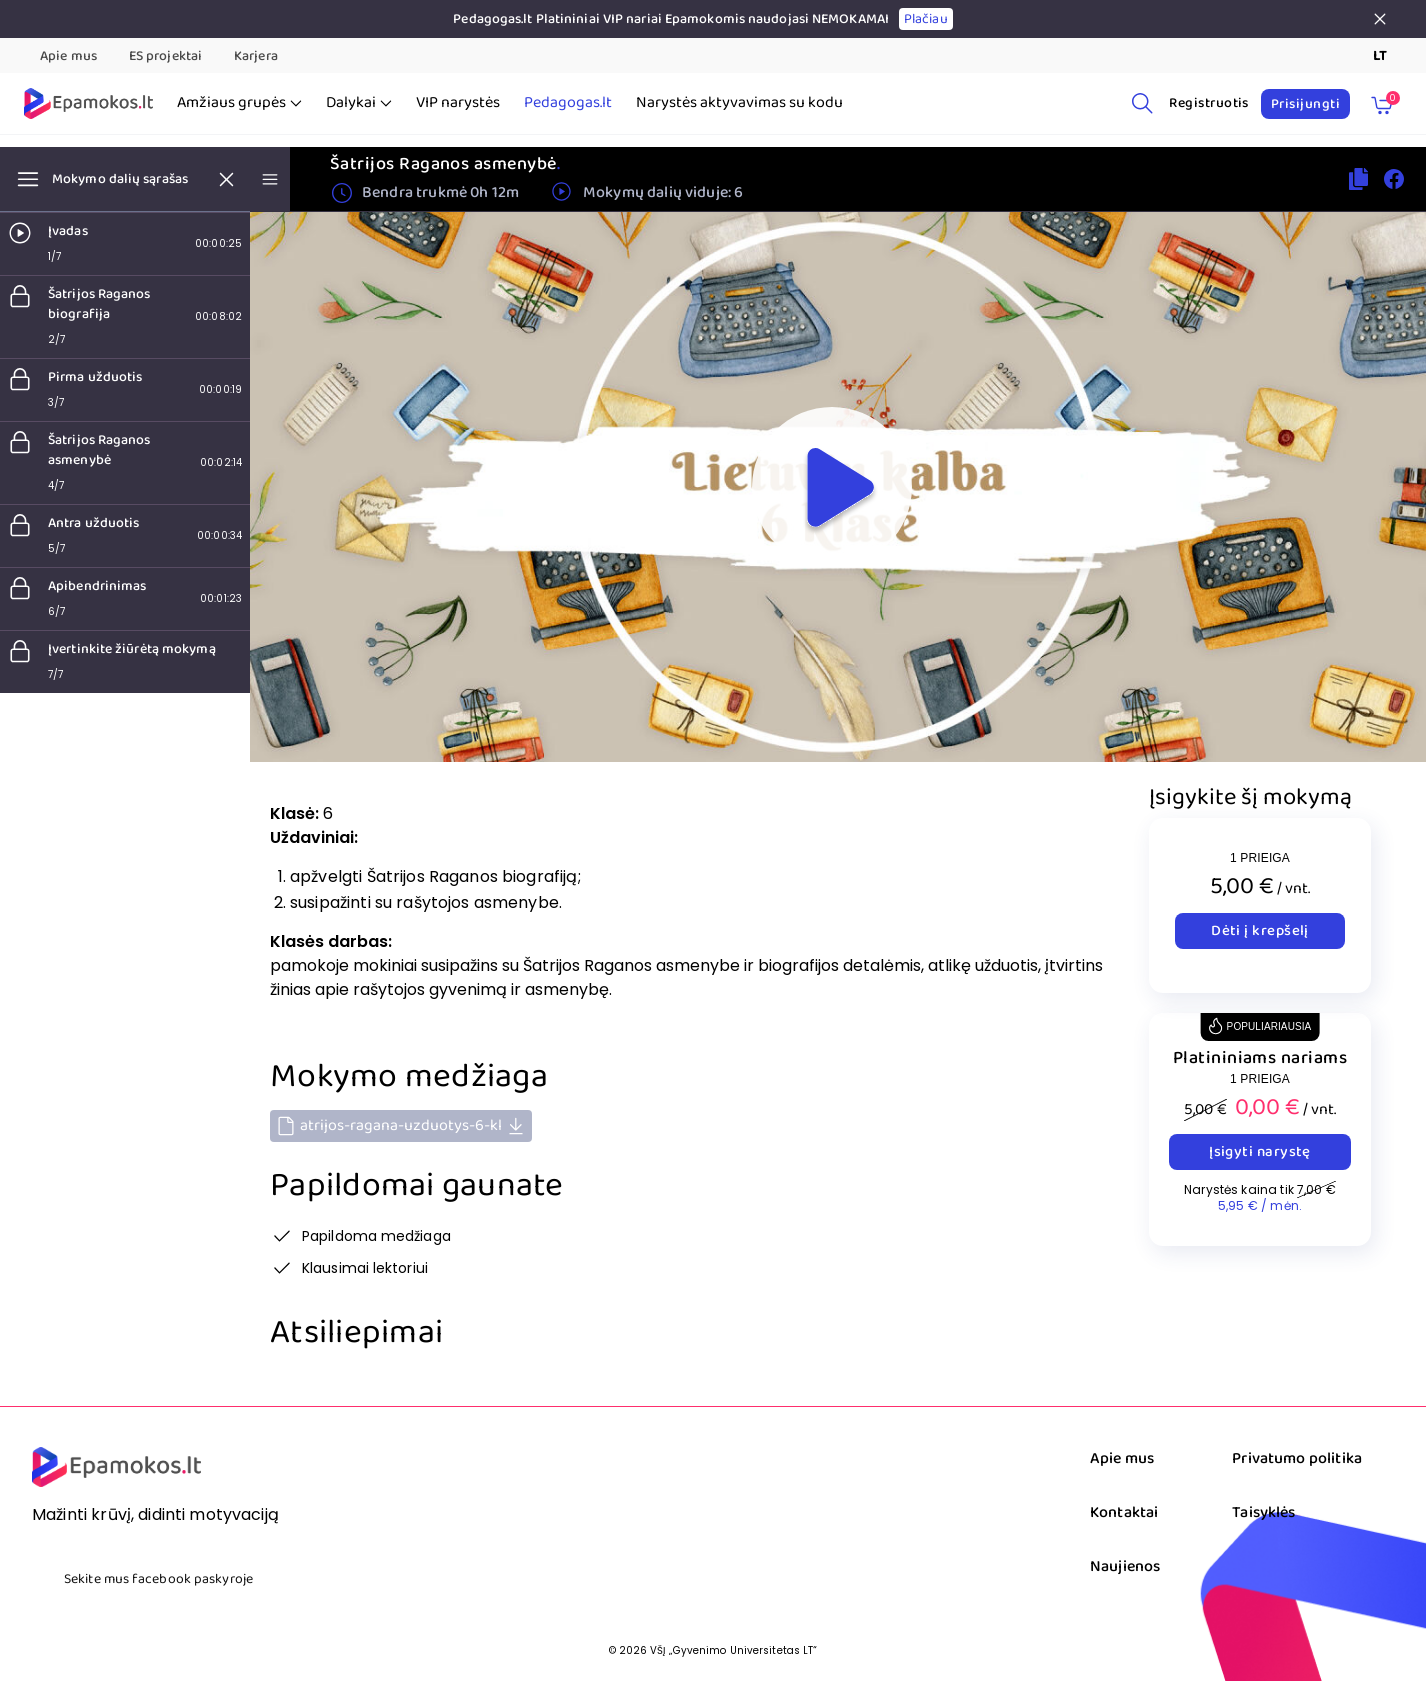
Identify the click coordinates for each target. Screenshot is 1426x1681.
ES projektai (165, 56)
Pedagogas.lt (568, 103)
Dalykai (359, 103)
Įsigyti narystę (1260, 1152)
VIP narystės (458, 103)
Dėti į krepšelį (1260, 931)
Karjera (256, 56)
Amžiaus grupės (239, 103)
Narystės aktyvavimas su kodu (739, 103)
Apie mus (68, 56)
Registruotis (1209, 103)
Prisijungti (1305, 104)
